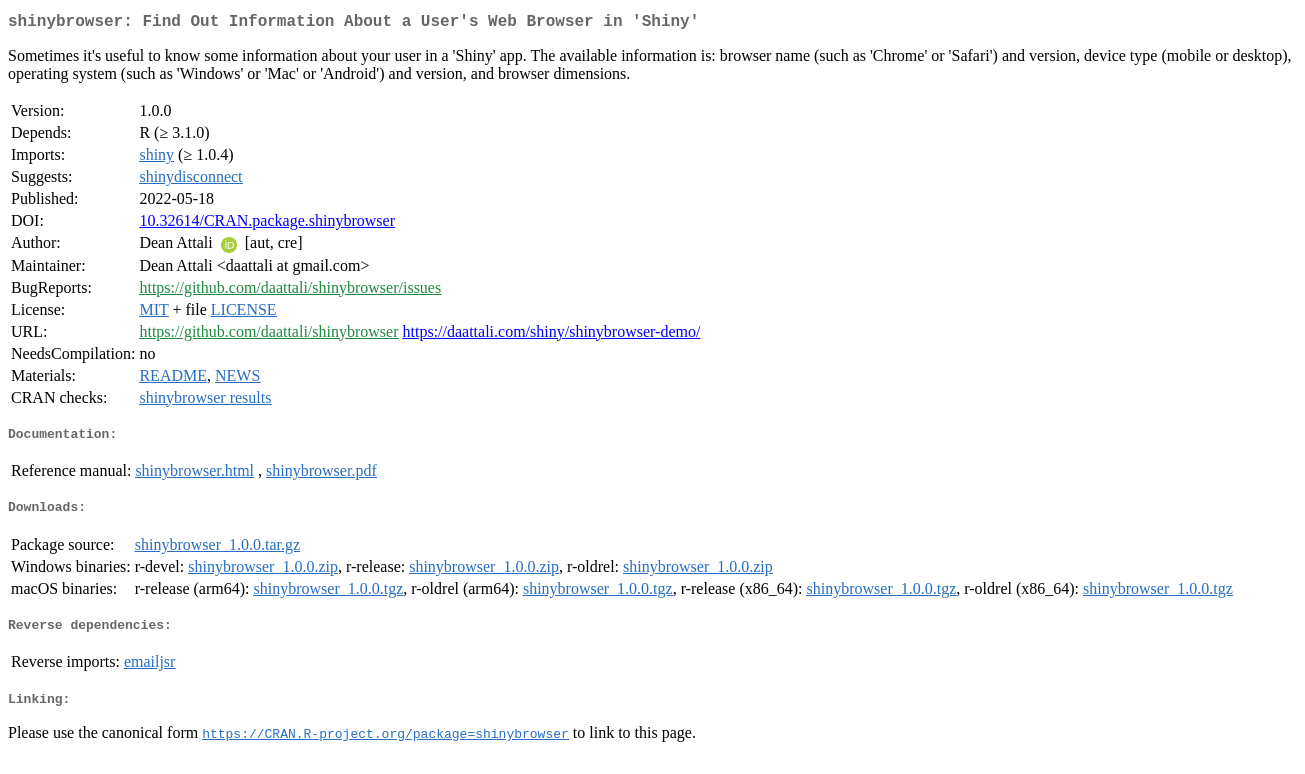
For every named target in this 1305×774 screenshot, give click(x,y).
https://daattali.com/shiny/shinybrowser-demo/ (552, 335)
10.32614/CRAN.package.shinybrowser (267, 224)
